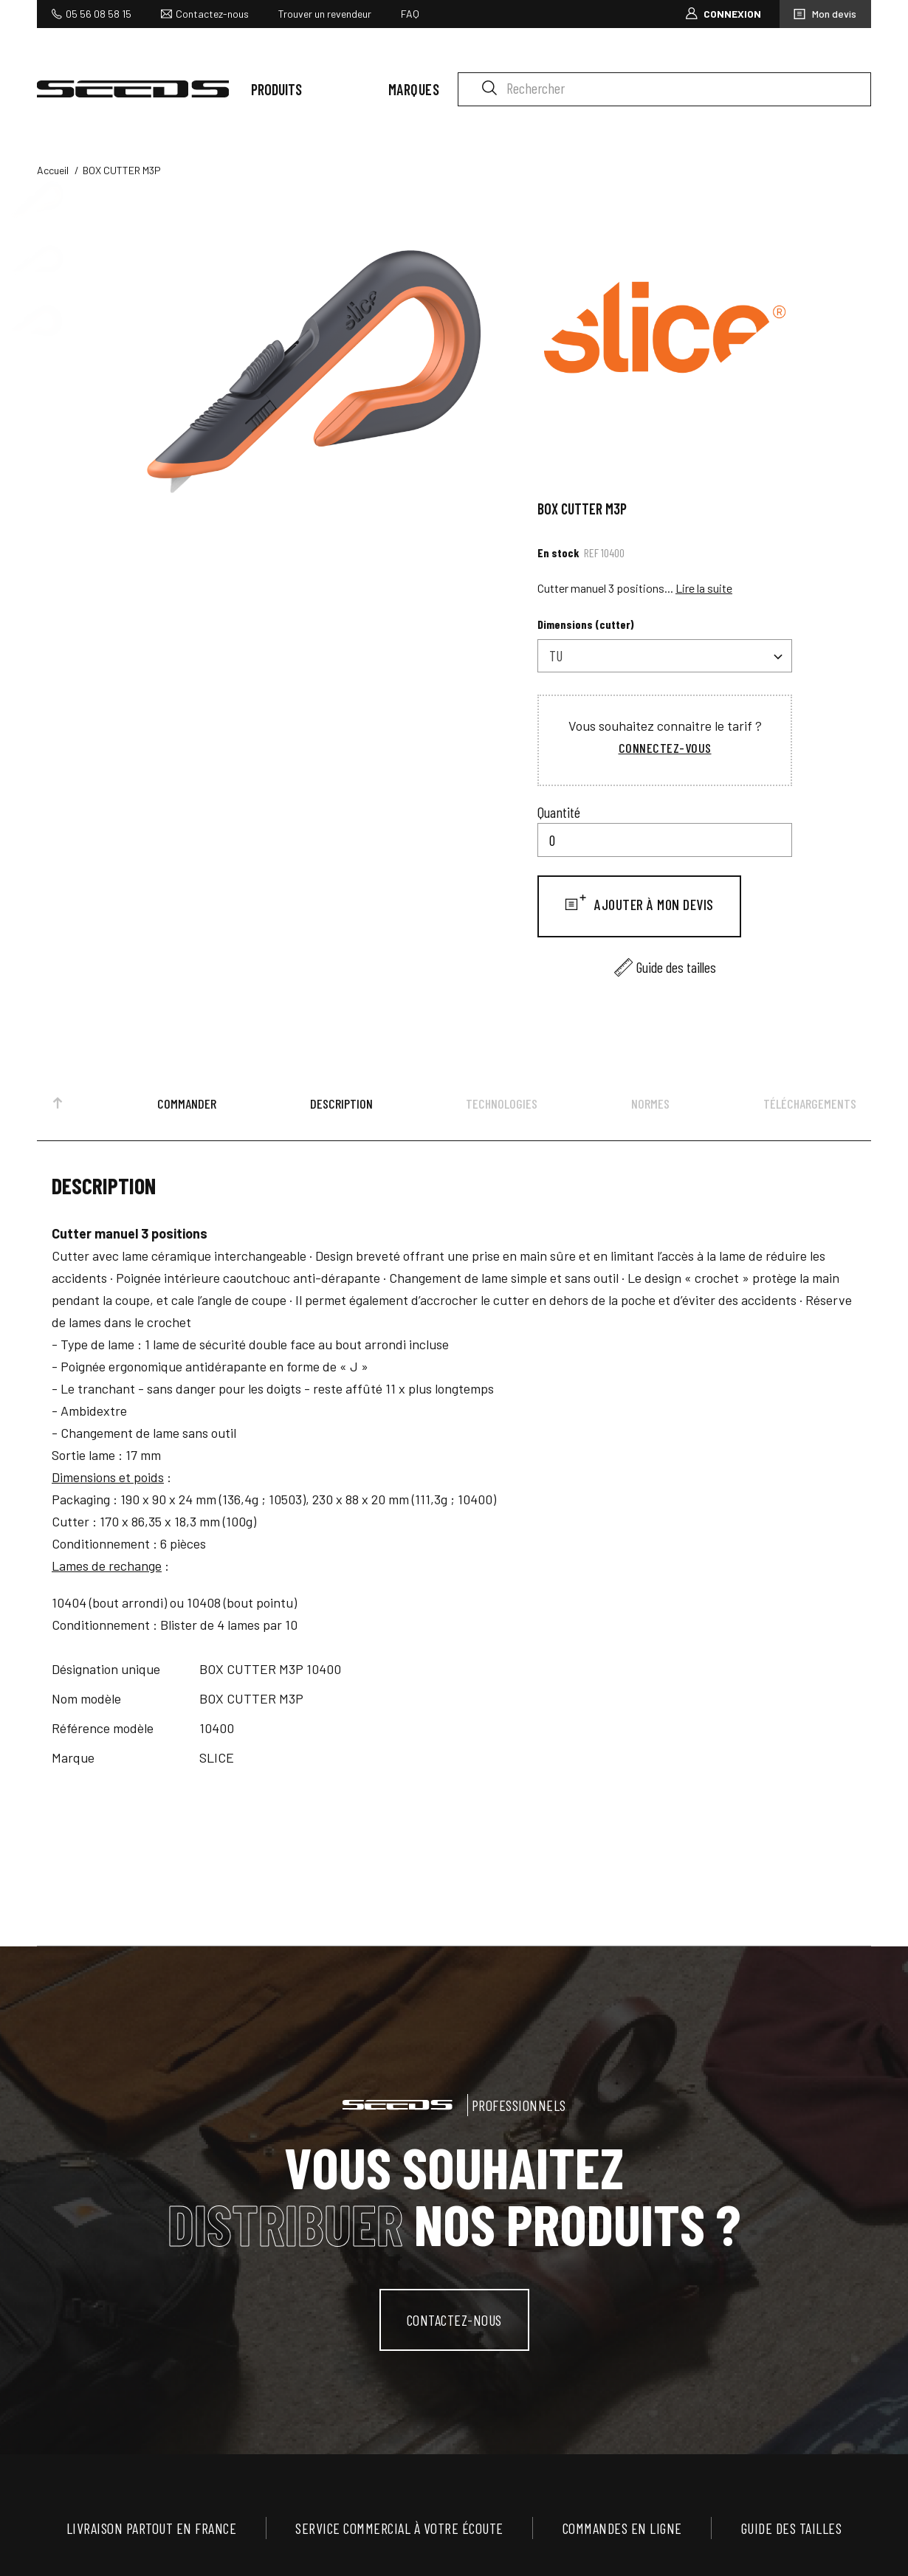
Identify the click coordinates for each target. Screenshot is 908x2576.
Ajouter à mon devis (652, 904)
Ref (591, 552)
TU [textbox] (556, 655)
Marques (414, 89)
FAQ (410, 13)
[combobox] (664, 655)
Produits (276, 89)
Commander (186, 1103)
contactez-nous (454, 2320)
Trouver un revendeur (324, 13)
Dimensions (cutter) (585, 624)
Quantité (558, 812)
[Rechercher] (664, 89)
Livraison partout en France (151, 2528)
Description (341, 1103)
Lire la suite (703, 588)
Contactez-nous (212, 13)
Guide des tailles (676, 967)
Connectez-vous (665, 748)
